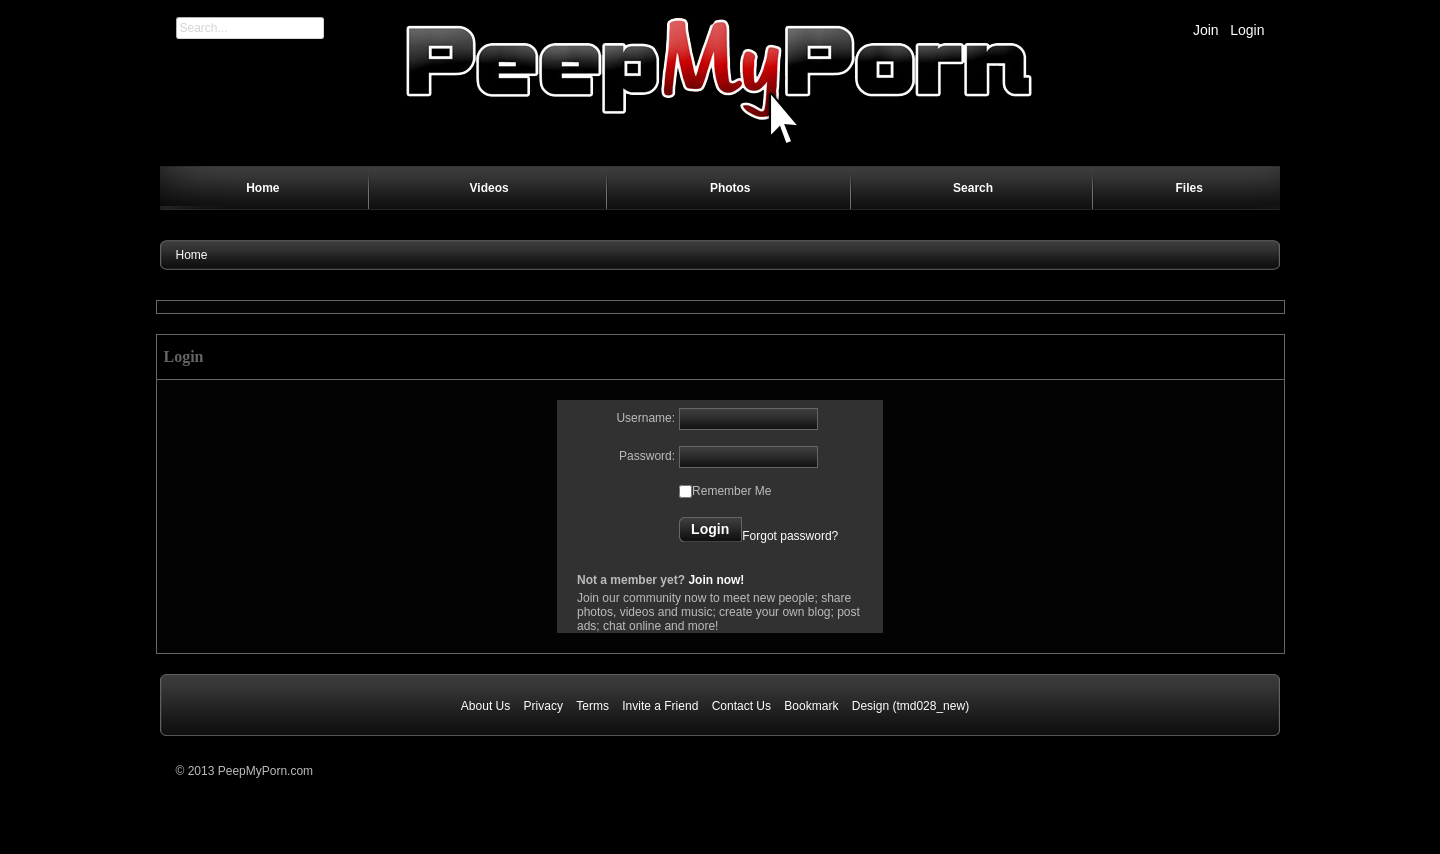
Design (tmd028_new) (910, 706)
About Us (485, 706)
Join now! (716, 580)
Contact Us (741, 706)
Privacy (543, 706)
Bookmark (811, 706)
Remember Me (731, 491)
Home (192, 255)
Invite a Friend (660, 706)
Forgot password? (790, 536)
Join (1206, 30)
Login (1247, 30)
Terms (592, 706)
